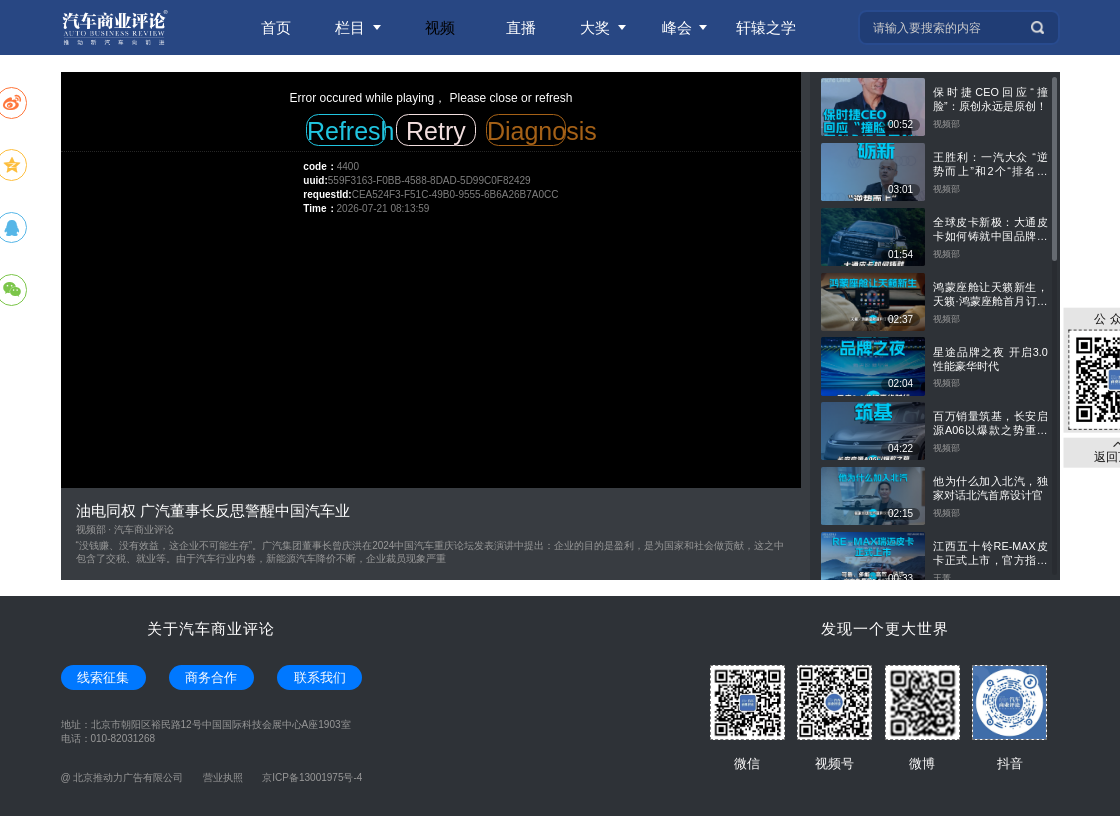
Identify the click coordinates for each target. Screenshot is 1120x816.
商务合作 (211, 677)
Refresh (346, 131)
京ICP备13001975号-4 (312, 777)
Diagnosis (526, 131)
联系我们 (320, 677)
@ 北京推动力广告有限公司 (122, 777)
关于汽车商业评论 (211, 628)
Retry (436, 131)
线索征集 (103, 677)
